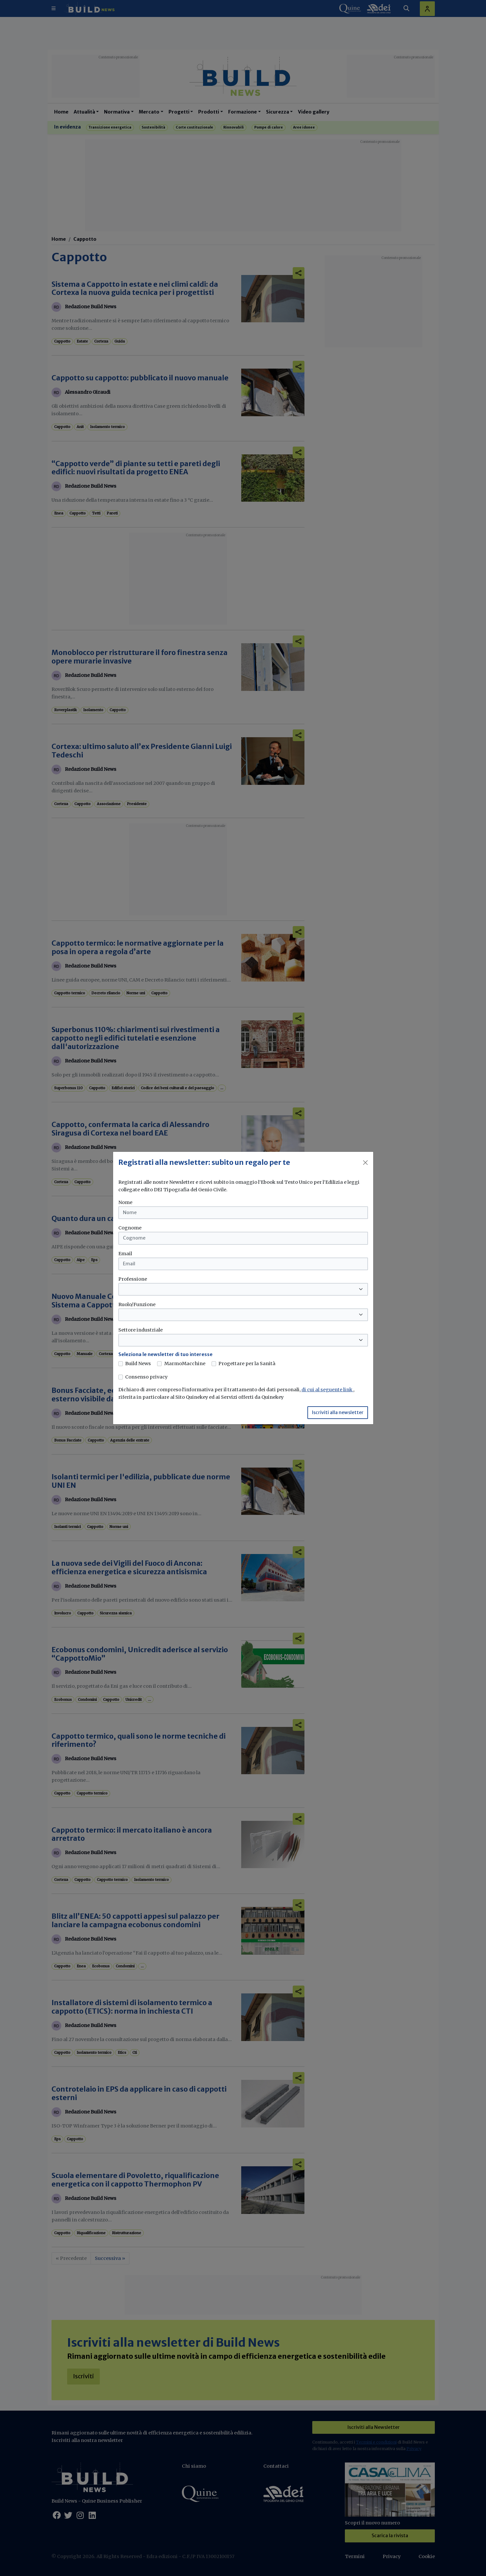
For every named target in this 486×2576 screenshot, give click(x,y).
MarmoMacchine (184, 1363)
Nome (125, 1202)
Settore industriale (140, 1330)
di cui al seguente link (327, 1390)
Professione (132, 1279)
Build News (138, 1363)
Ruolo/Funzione (136, 1304)
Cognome (129, 1228)
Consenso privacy (146, 1377)
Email (125, 1254)
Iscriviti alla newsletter (337, 1412)
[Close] (365, 1162)
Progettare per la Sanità (246, 1363)
